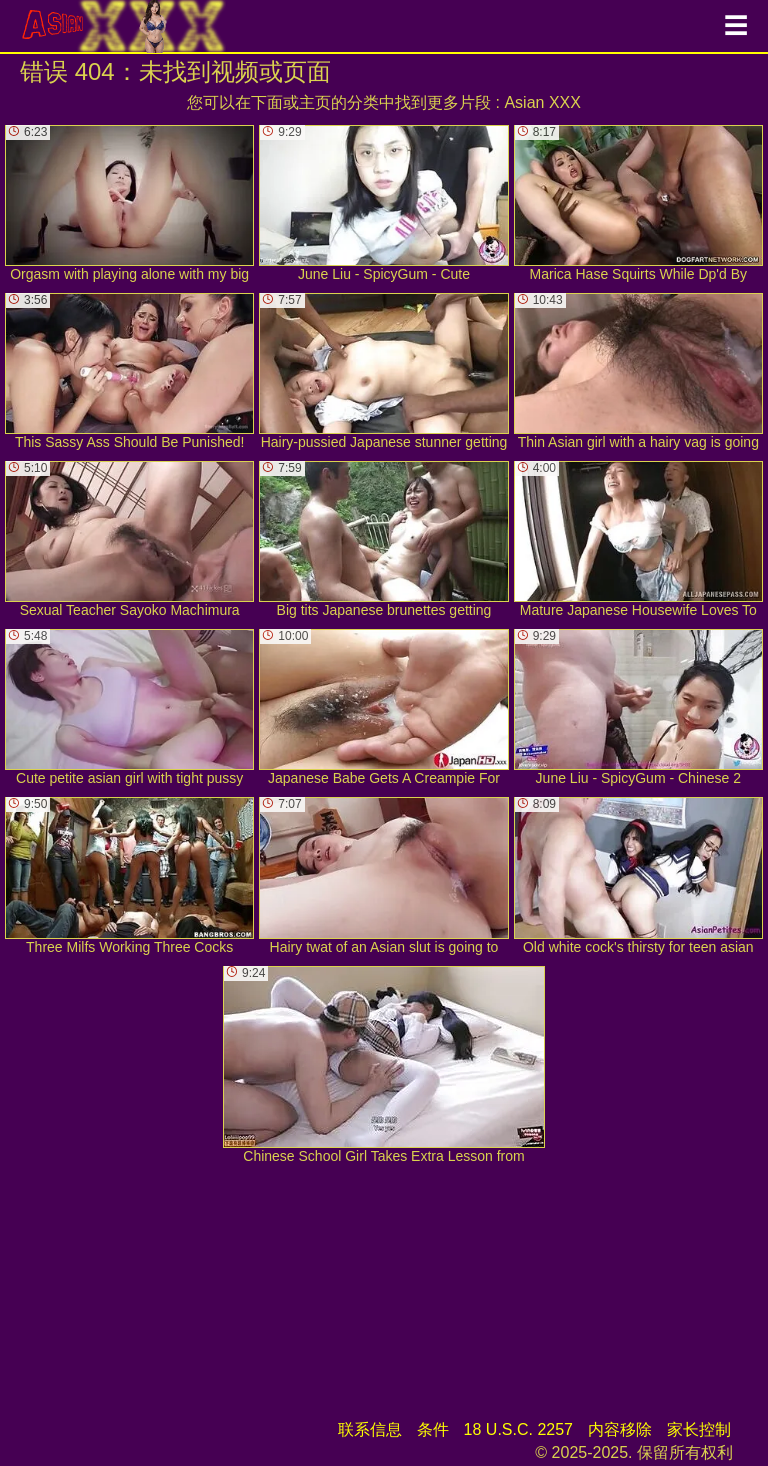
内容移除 (620, 1429)
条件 (433, 1429)
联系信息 (370, 1429)
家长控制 (699, 1429)
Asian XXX (542, 102)
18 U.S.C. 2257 (518, 1429)
